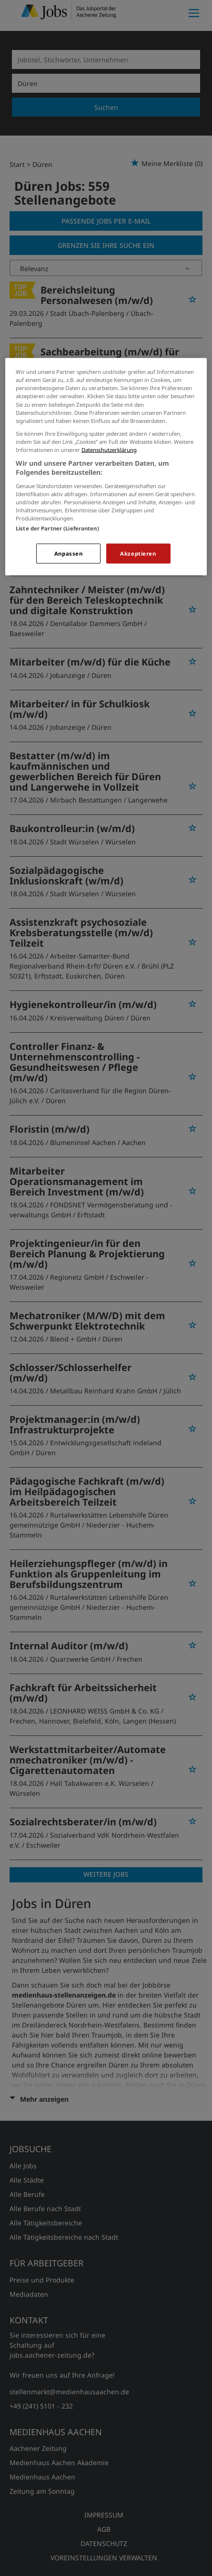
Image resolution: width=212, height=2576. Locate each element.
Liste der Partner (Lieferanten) (57, 528)
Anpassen (68, 553)
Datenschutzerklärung (109, 449)
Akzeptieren (138, 553)
